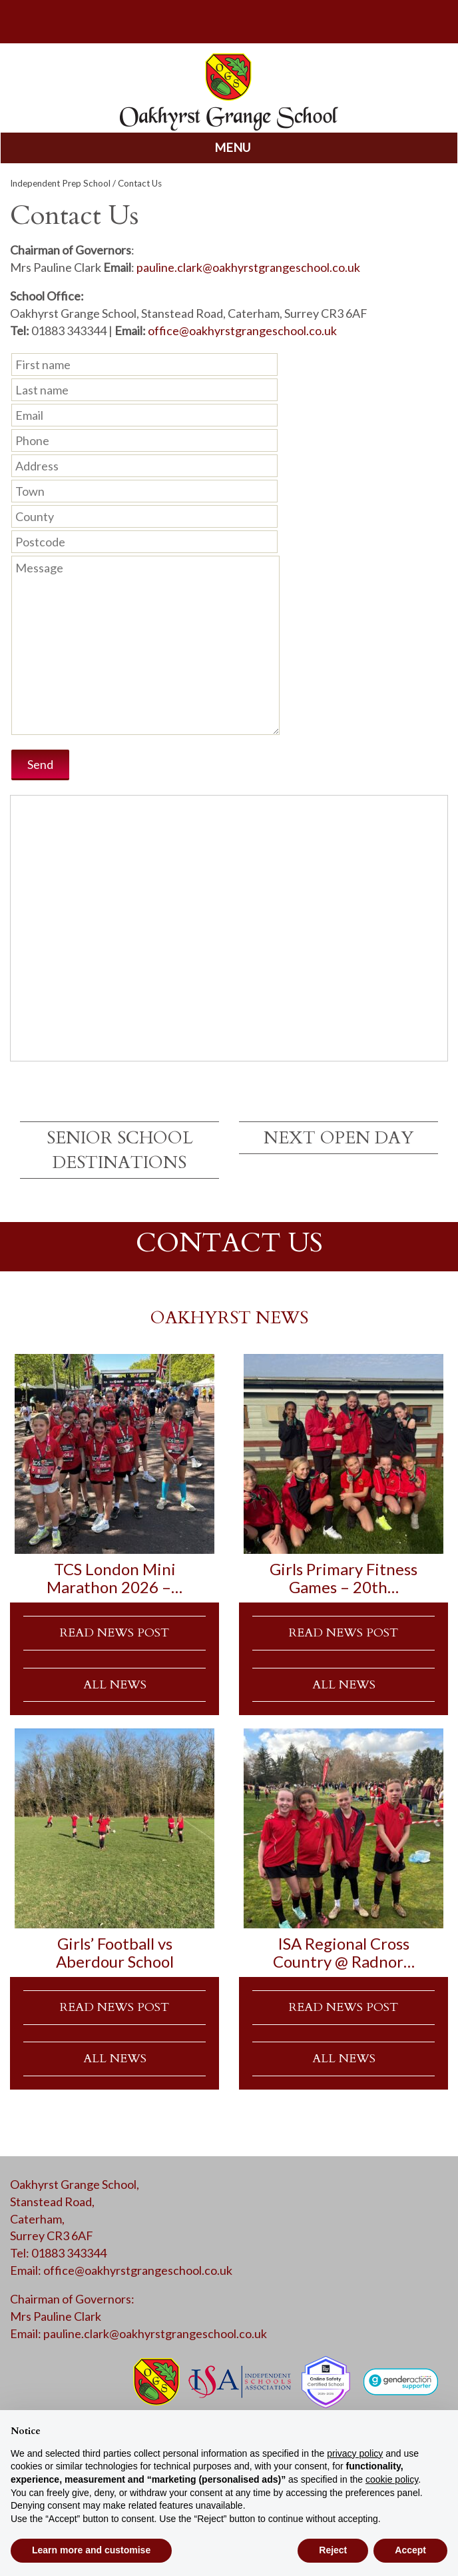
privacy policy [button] (355, 2453)
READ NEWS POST (114, 1632)
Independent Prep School (60, 183)
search (77, 20)
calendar (381, 20)
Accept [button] (410, 2550)
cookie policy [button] (391, 2479)
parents (229, 20)
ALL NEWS (114, 1684)
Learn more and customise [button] (91, 2550)
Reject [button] (333, 2550)
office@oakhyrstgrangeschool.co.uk (242, 330)
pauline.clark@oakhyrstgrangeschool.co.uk (248, 267)
